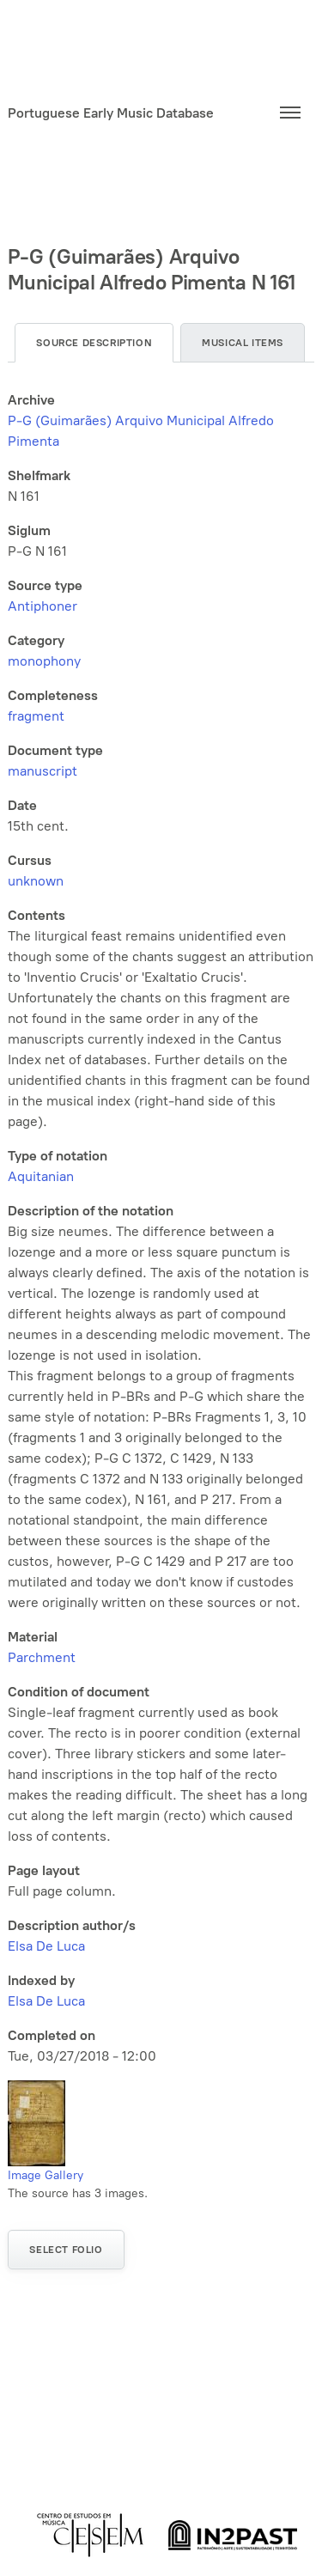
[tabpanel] (160, 1228)
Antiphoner (42, 606)
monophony (44, 661)
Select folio (65, 2250)
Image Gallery (45, 2175)
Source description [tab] (94, 343)
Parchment (42, 1657)
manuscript (42, 771)
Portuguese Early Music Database (111, 113)
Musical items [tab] (242, 343)
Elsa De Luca (46, 1946)
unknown (36, 881)
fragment (36, 716)
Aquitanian (41, 1176)
